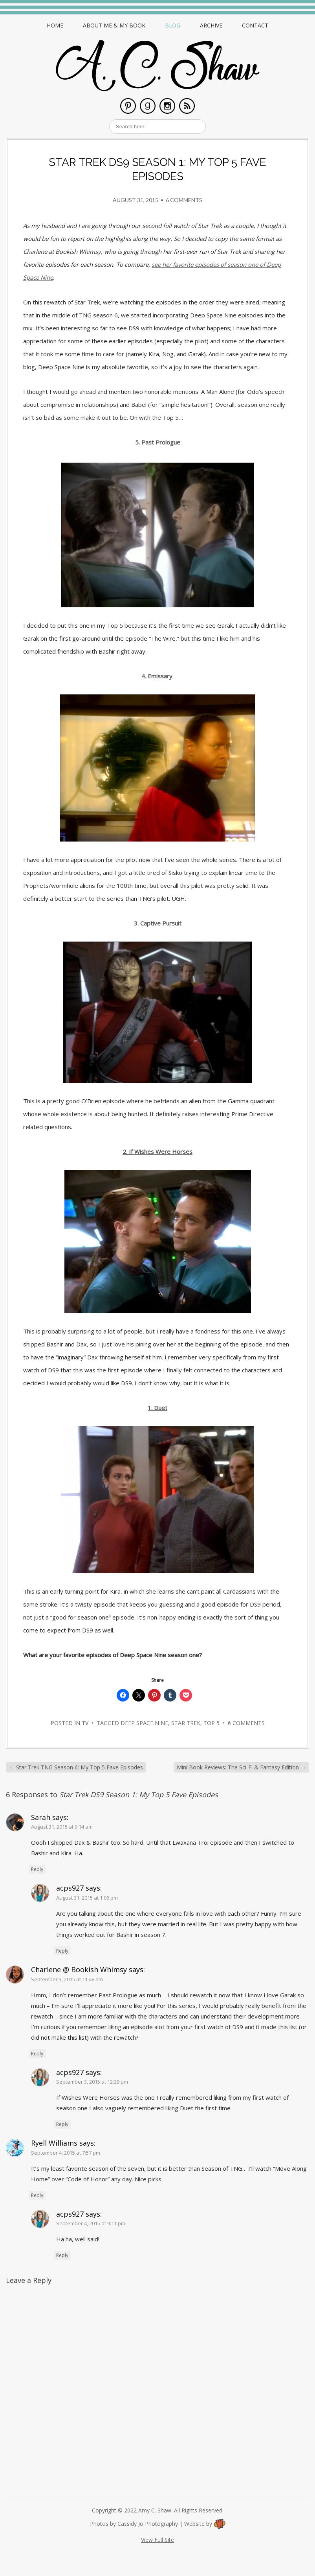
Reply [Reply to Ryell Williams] (37, 2195)
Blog (172, 25)
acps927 (70, 1888)
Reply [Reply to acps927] (62, 1950)
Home (55, 25)
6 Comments (184, 200)
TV (85, 1723)
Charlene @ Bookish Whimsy (79, 1969)
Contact (255, 25)
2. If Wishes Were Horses (157, 1151)
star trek (185, 1723)
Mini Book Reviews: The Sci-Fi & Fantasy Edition (241, 1767)
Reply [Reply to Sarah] (37, 1869)
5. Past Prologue (157, 442)
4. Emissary (157, 676)
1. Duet (157, 1408)
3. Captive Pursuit (157, 923)
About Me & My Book (114, 25)
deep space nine (144, 1723)
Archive (211, 25)
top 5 (211, 1723)
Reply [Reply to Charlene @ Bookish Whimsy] (37, 2053)
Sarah (40, 1817)
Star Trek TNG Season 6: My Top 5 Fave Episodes (76, 1767)
